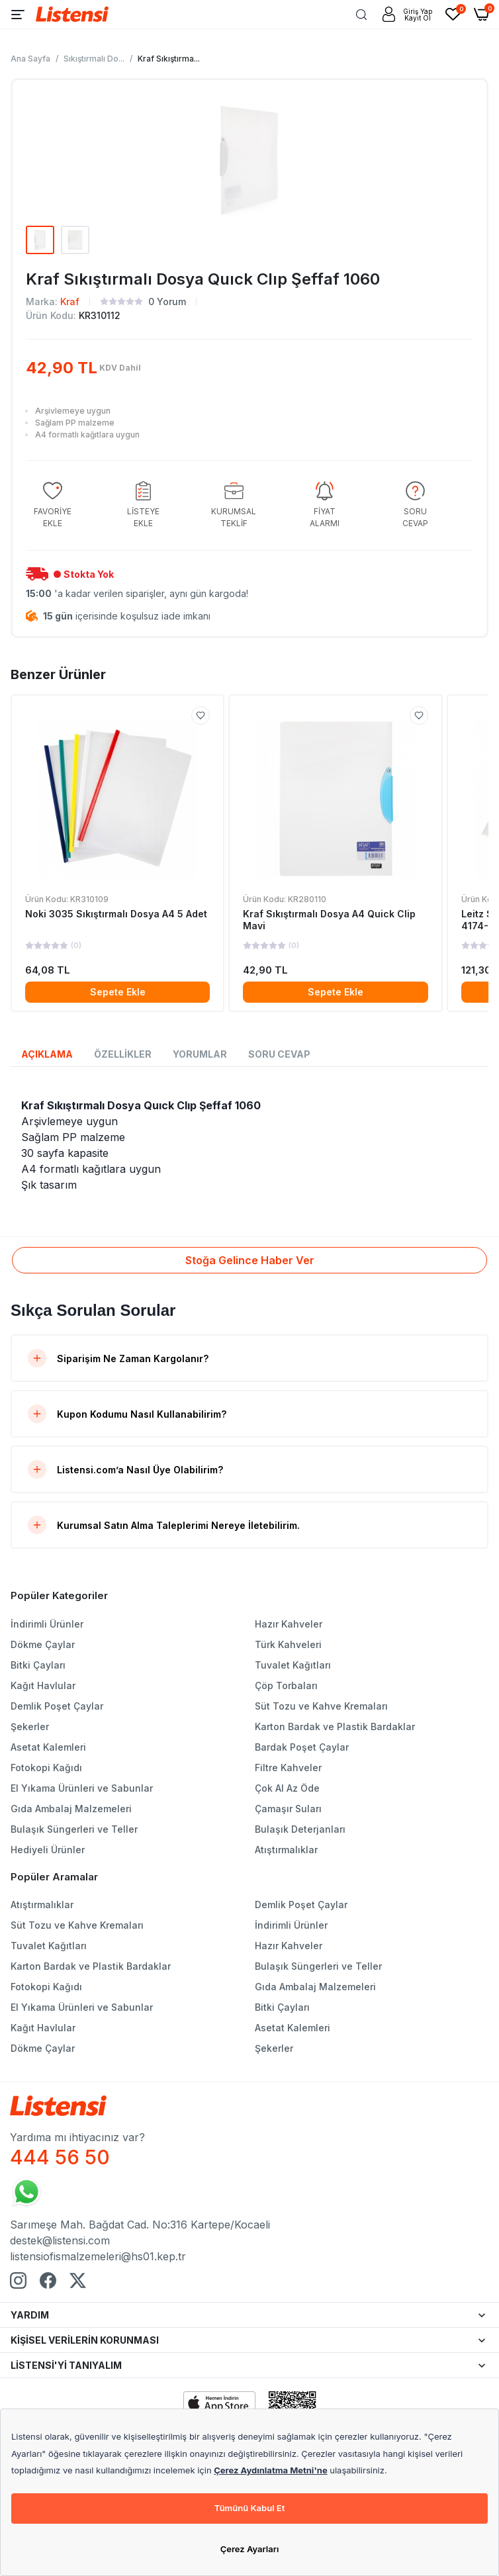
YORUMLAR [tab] (200, 1054)
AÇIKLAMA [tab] (47, 1054)
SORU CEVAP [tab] (279, 1054)
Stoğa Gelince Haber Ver (249, 1260)
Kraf (69, 301)
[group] (52, 505)
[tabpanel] (249, 1145)
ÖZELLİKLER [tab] (123, 1054)
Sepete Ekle (118, 991)
